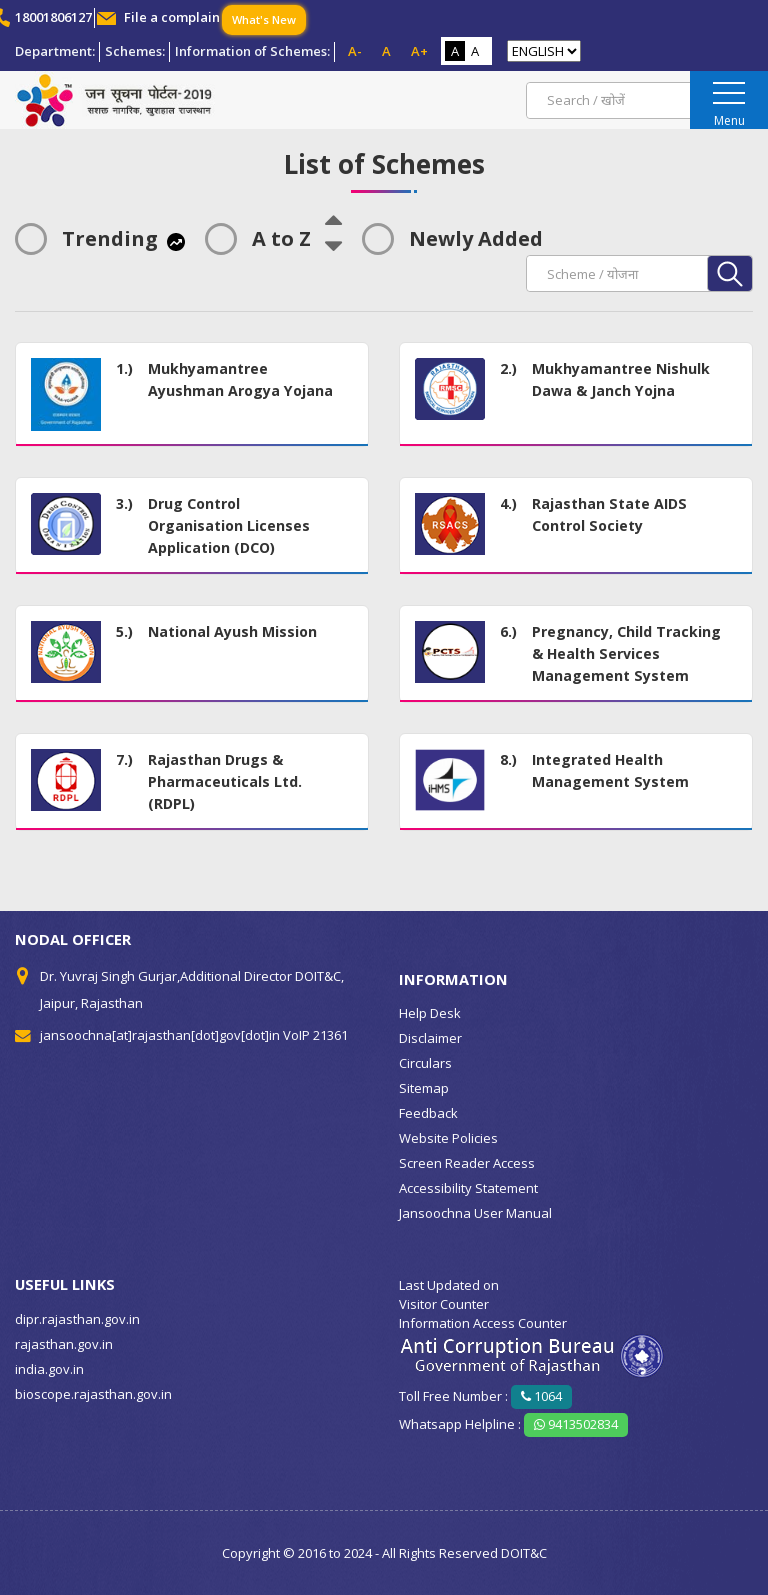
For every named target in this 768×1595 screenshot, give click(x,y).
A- (355, 51)
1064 (541, 1396)
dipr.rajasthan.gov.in (77, 1319)
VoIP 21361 (315, 1035)
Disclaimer (430, 1038)
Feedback (428, 1113)
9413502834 (576, 1424)
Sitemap (424, 1088)
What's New (264, 19)
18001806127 (53, 17)
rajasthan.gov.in (64, 1344)
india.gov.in (49, 1369)
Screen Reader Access (467, 1163)
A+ (419, 51)
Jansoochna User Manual (475, 1213)
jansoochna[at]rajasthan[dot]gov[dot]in (160, 1035)
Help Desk (430, 1013)
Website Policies (448, 1138)
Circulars (425, 1063)
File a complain (172, 17)
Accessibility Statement (468, 1188)
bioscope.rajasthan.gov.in (93, 1394)
